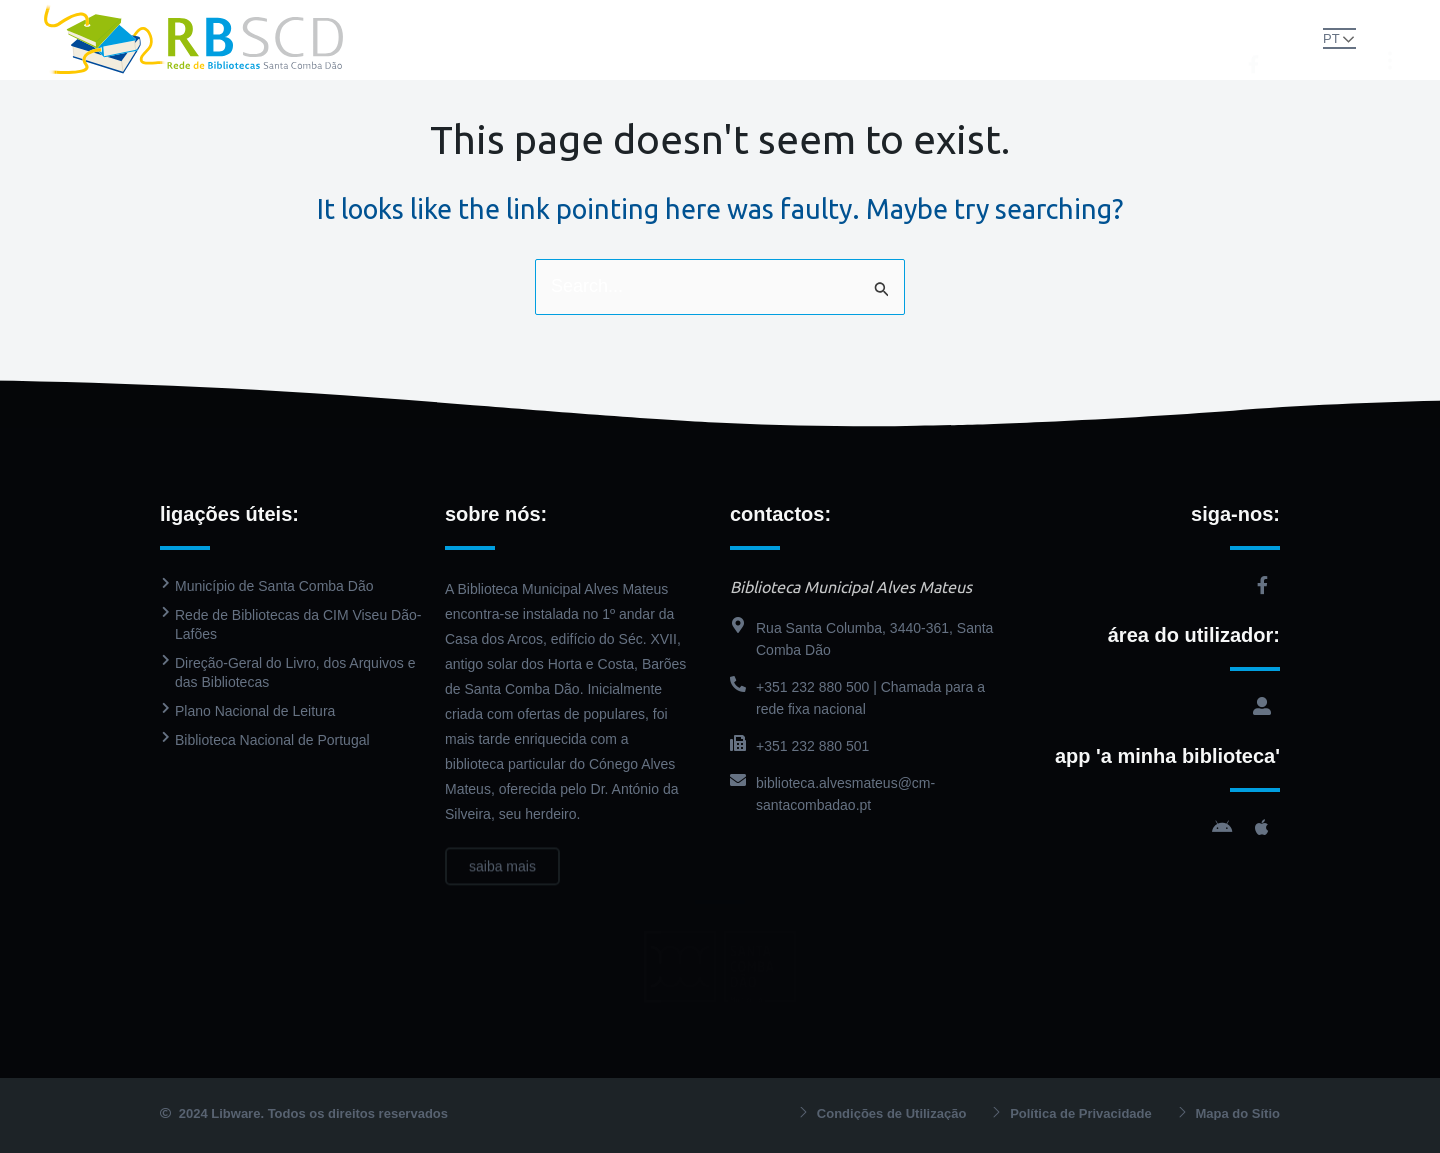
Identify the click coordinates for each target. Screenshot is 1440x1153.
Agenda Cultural (983, 19)
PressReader (846, 19)
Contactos (720, 59)
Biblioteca (619, 19)
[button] (1297, 38)
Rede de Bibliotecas (470, 19)
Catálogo (733, 19)
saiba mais (502, 880)
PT (1331, 38)
